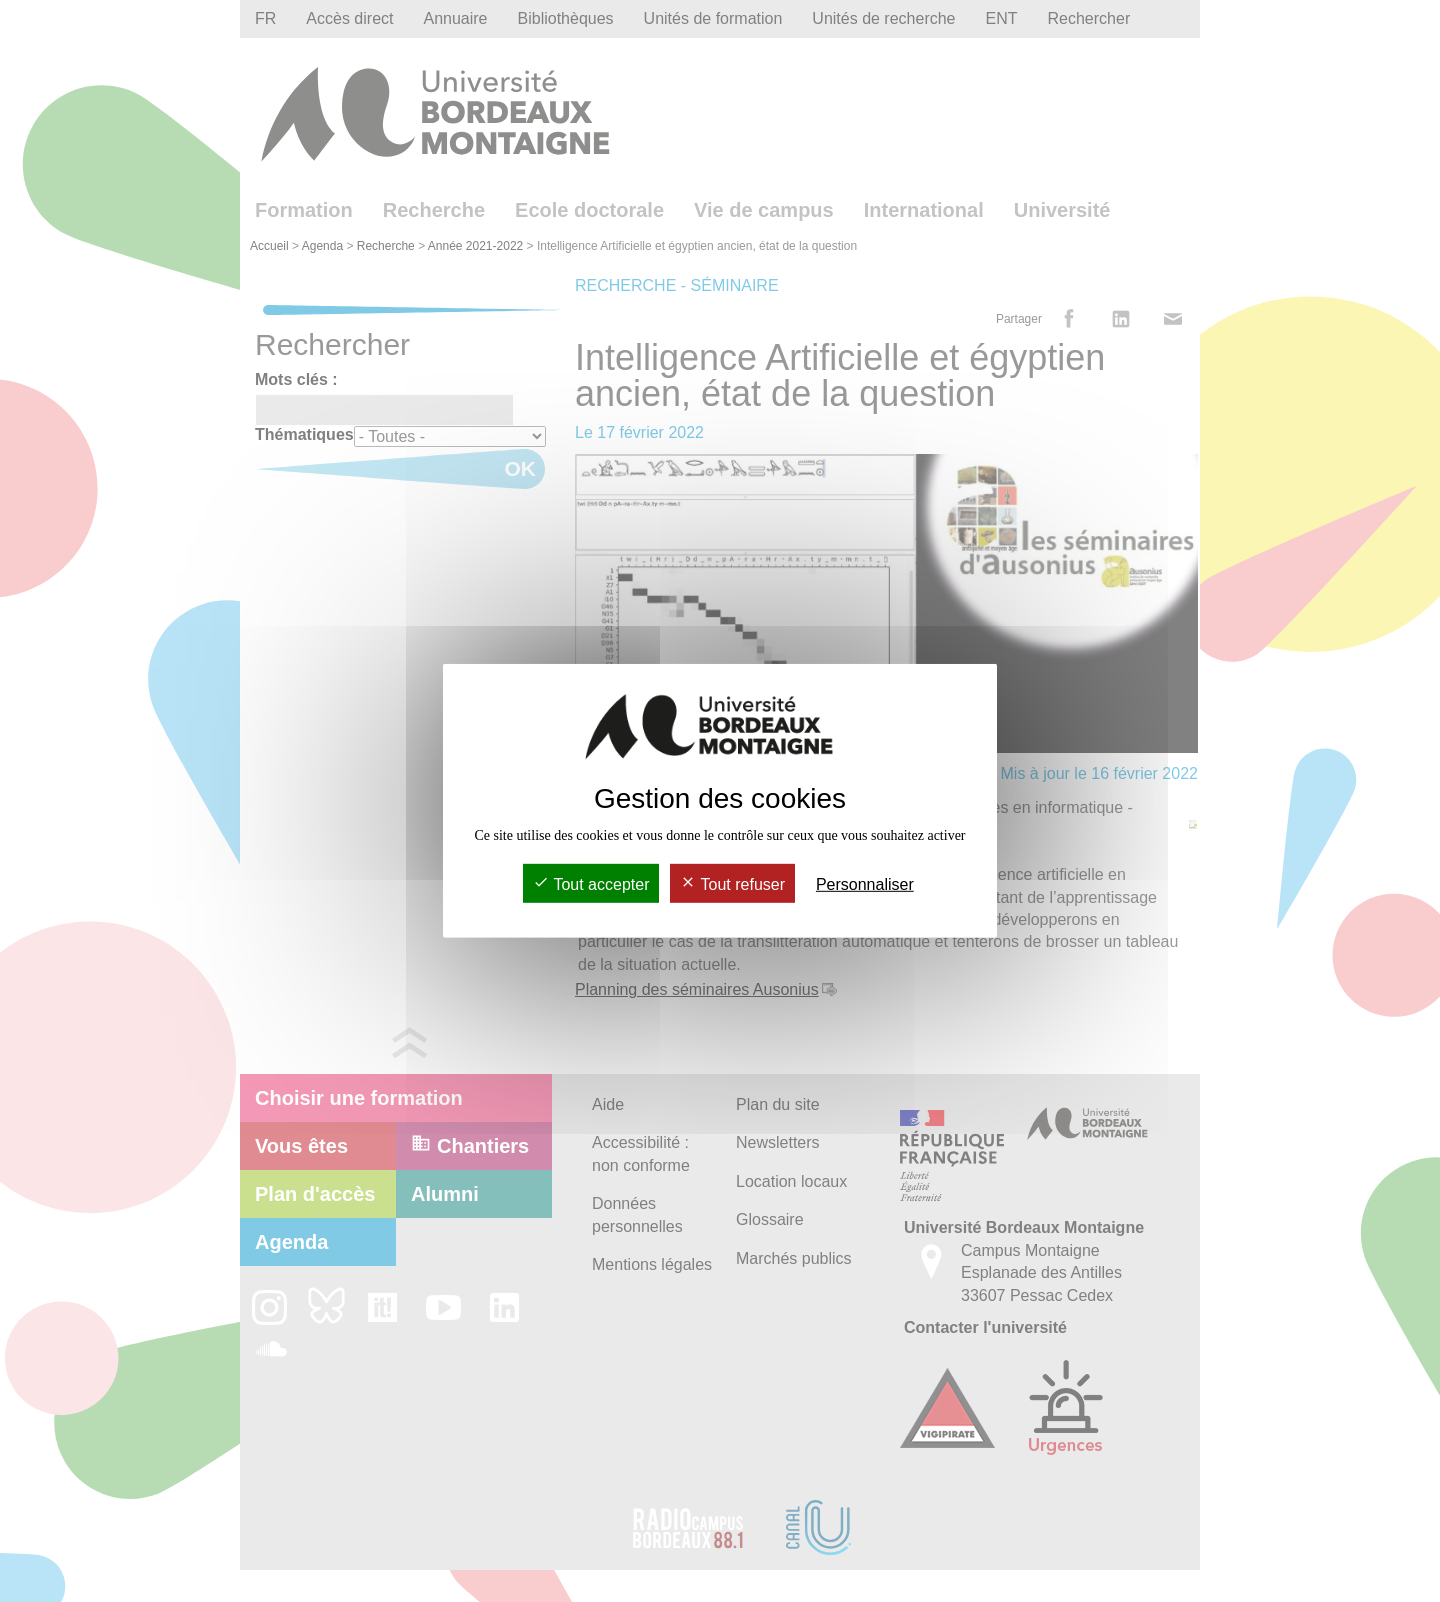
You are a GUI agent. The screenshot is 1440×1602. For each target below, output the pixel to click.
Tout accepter (591, 884)
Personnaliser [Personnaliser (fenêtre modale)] (865, 884)
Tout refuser (732, 884)
